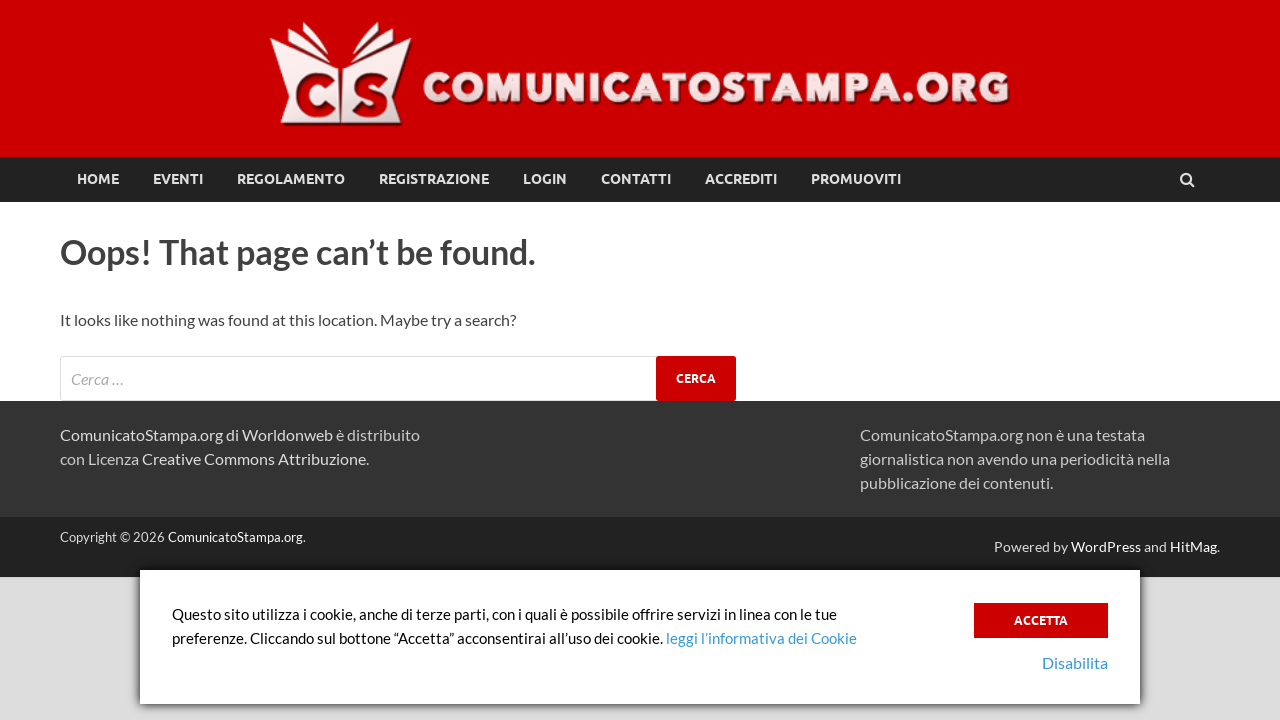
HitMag (1193, 546)
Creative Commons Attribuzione (254, 458)
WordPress (1106, 546)
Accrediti (741, 179)
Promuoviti (856, 179)
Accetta (1041, 620)
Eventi (178, 179)
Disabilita (1075, 662)
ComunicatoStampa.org (235, 537)
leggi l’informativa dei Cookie (761, 638)
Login (545, 179)
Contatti (636, 179)
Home (98, 179)
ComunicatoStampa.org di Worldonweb (196, 434)
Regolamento (291, 179)
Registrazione (434, 179)
